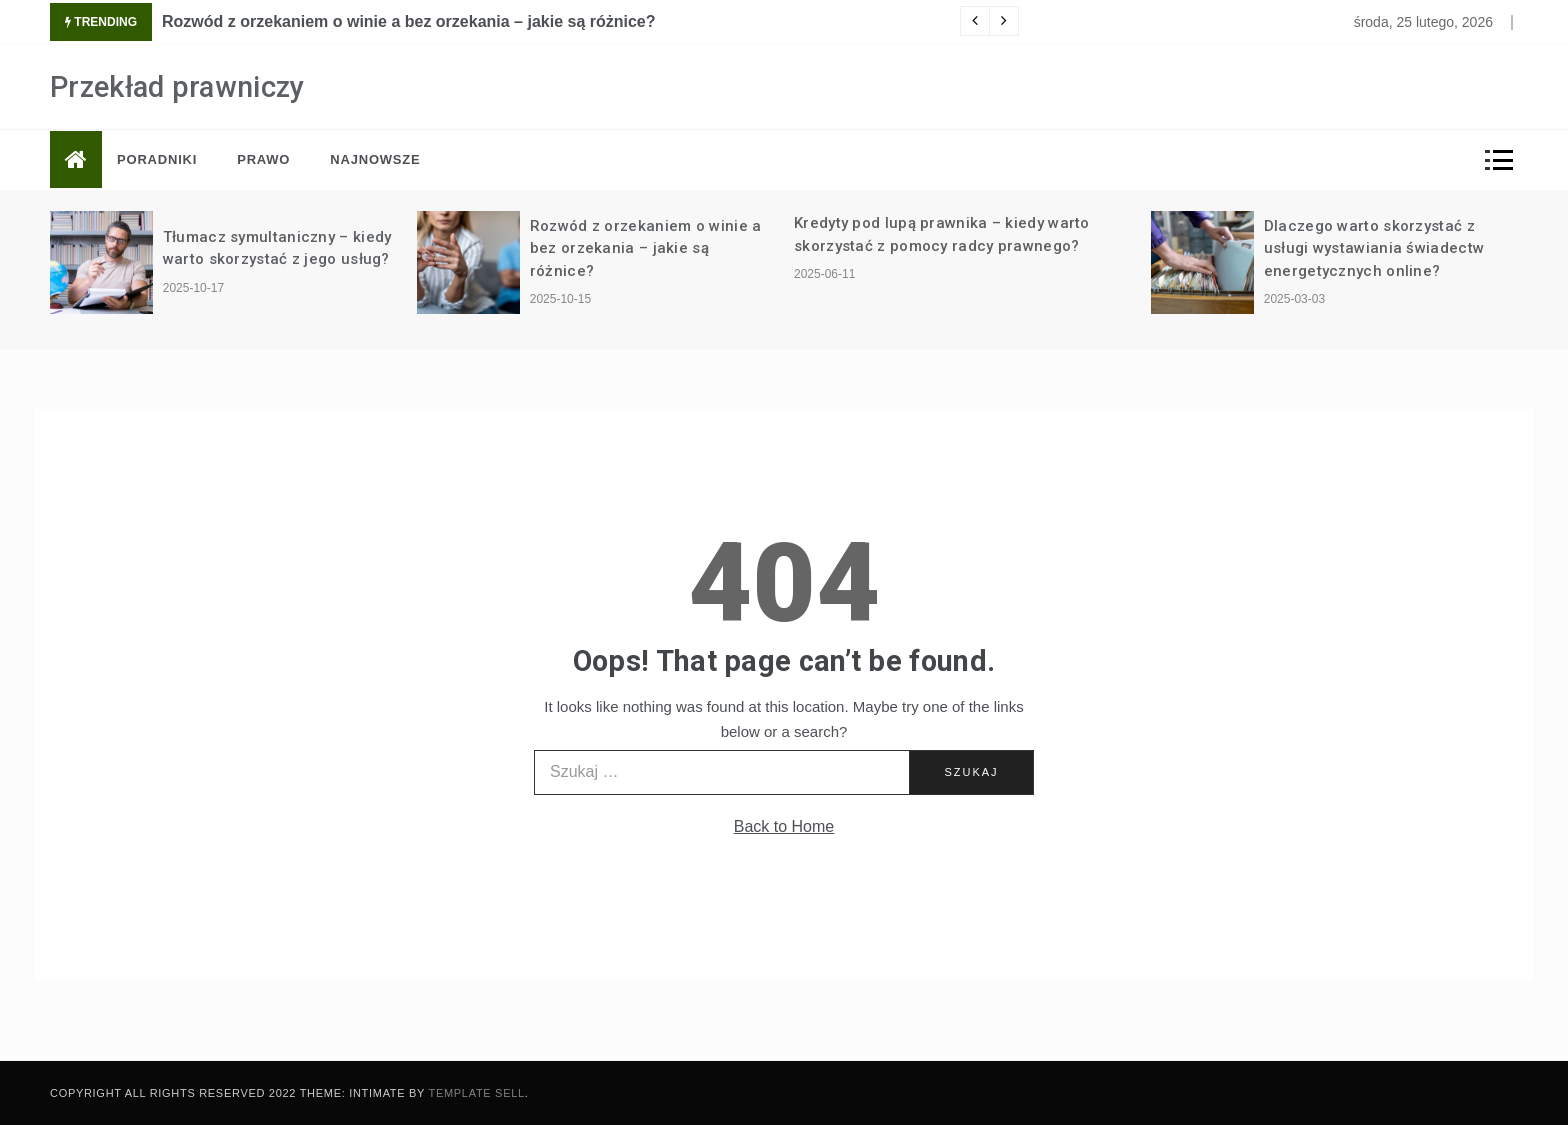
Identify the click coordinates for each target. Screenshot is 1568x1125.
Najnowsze (375, 159)
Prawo (263, 159)
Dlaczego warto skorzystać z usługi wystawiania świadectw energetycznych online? (1374, 248)
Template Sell (477, 1093)
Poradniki (157, 159)
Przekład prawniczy (177, 87)
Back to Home (784, 826)
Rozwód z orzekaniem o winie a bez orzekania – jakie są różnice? (409, 21)
